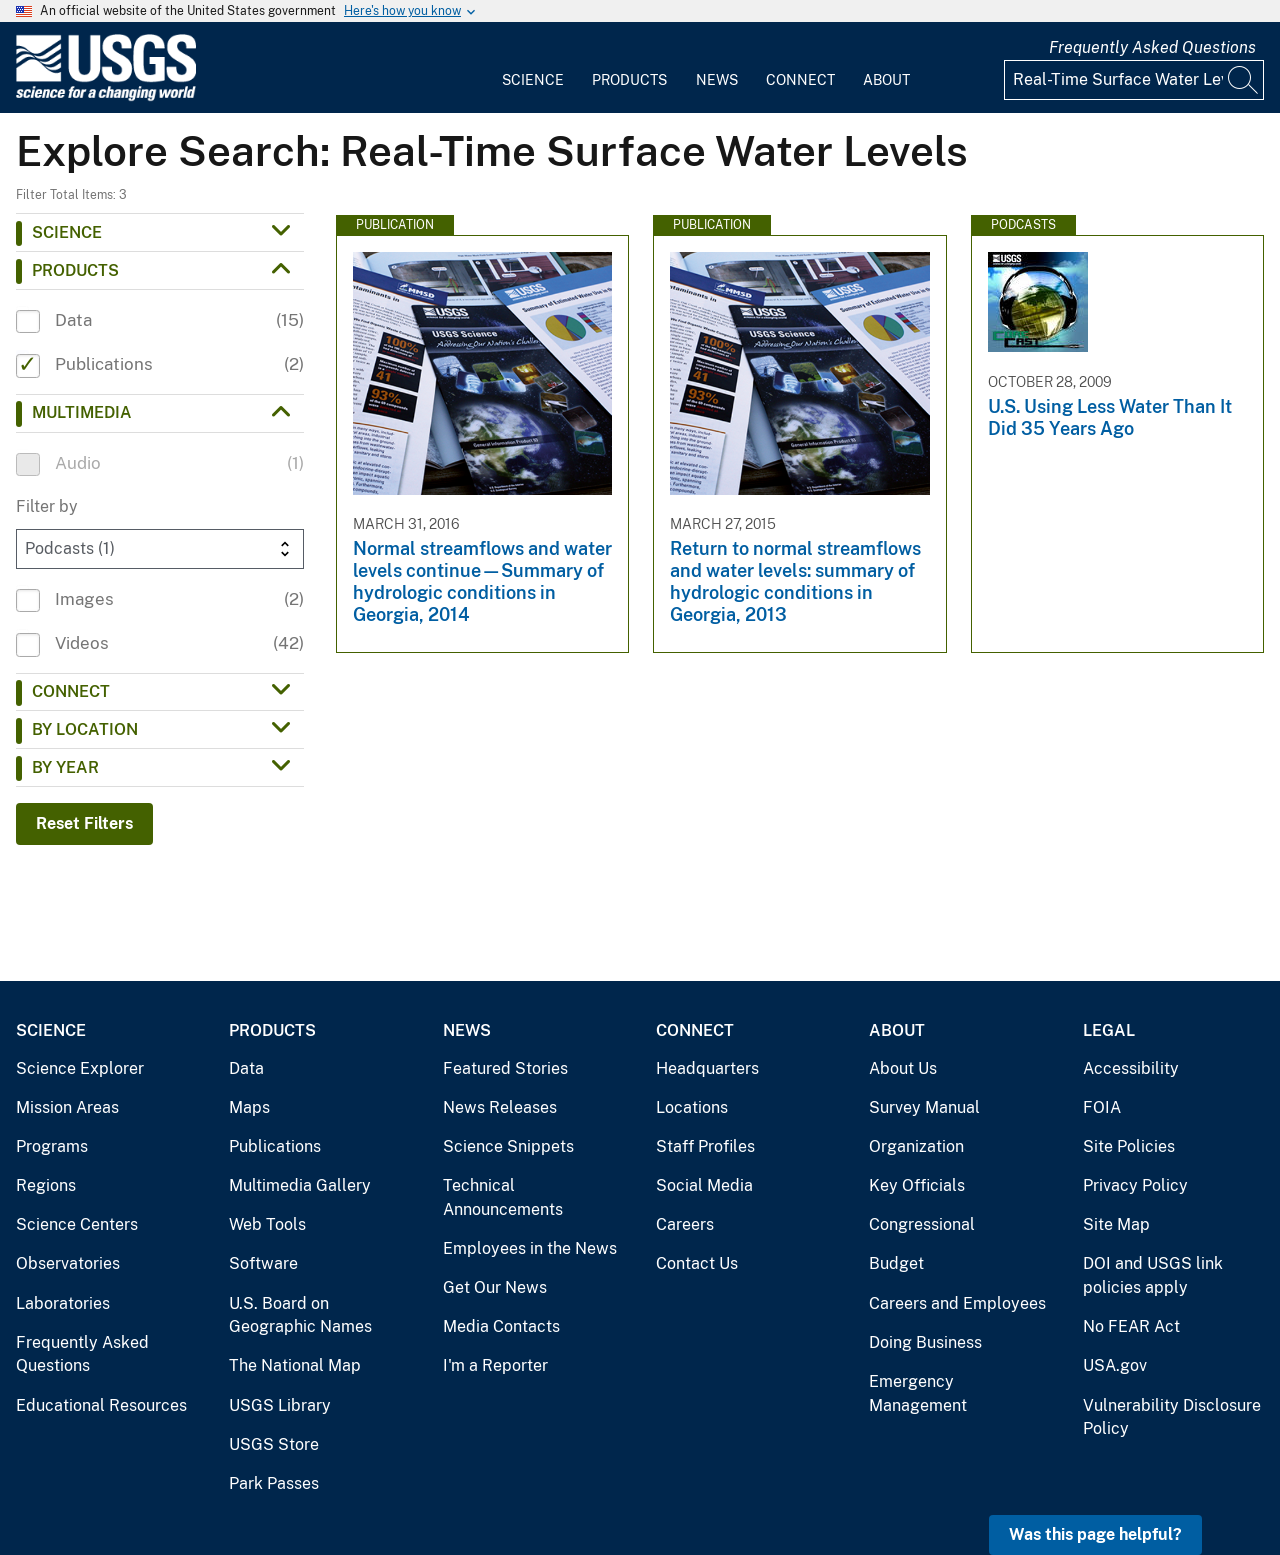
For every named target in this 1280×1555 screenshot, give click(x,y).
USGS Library (280, 1405)
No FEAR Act (1131, 1326)
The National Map (295, 1365)
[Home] (106, 96)
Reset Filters (84, 823)
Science (533, 80)
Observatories (68, 1263)
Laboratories (63, 1303)
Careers (685, 1224)
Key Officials (917, 1185)
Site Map (1116, 1224)
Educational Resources (101, 1405)
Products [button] (75, 270)
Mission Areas (67, 1107)
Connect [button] (71, 691)
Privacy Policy (1135, 1185)
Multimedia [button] (82, 412)
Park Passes (274, 1483)
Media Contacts (501, 1326)
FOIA (1102, 1107)
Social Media (704, 1185)
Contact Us (697, 1263)
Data (246, 1068)
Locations (692, 1107)
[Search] (1244, 80)
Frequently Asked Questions (1152, 47)
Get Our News (495, 1287)
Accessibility (1131, 1068)
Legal (1109, 1030)
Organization (916, 1146)
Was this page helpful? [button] (1095, 1534)
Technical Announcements (503, 1197)
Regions (46, 1185)
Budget (896, 1263)
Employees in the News (530, 1248)
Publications (275, 1146)
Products (629, 80)
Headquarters (707, 1068)
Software (263, 1263)
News (717, 80)
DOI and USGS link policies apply (1153, 1275)
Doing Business (925, 1342)
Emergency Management (918, 1393)
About (886, 80)
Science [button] (67, 232)
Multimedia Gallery (300, 1185)
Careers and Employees (957, 1303)
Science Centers (77, 1224)
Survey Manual (924, 1107)
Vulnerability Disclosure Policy (1172, 1417)
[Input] (1134, 80)
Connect (800, 80)
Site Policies (1129, 1146)
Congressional (922, 1224)
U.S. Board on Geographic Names (300, 1315)
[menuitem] (533, 68)
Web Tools (267, 1224)
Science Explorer (80, 1068)
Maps (249, 1107)
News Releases (500, 1107)
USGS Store (274, 1444)
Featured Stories (505, 1068)
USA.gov (1115, 1365)
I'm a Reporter (495, 1365)
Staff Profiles (705, 1146)
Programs (52, 1146)
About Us (903, 1068)
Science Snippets (508, 1146)
